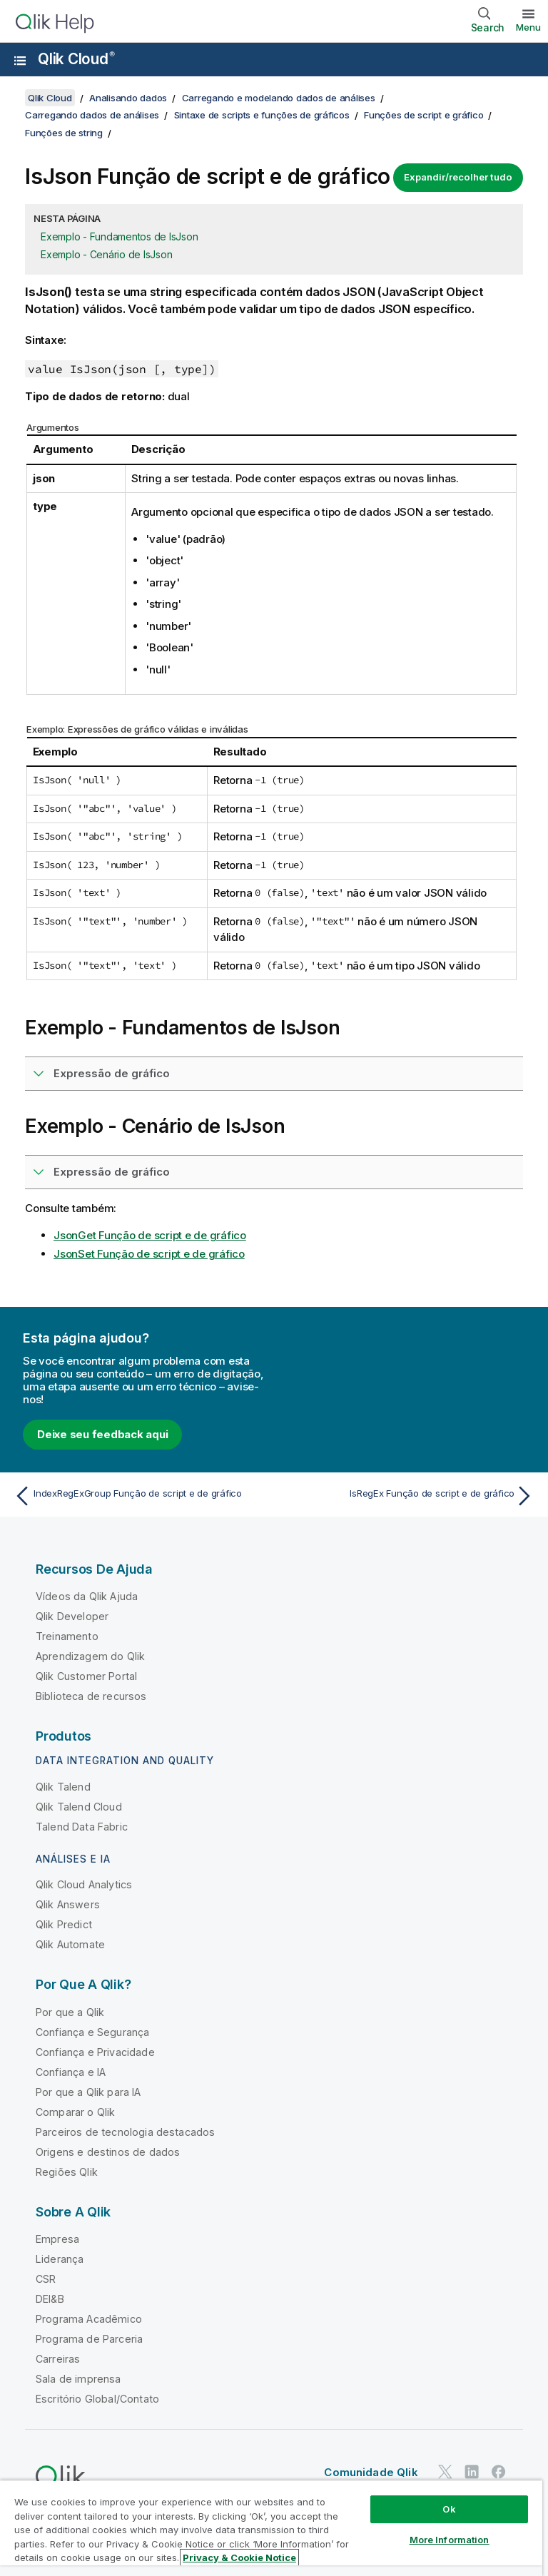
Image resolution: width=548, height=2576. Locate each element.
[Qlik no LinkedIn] (471, 2471)
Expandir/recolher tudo (458, 177)
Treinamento (67, 1636)
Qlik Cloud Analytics (84, 1884)
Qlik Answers (68, 1904)
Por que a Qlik (70, 2012)
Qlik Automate (70, 1944)
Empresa (57, 2239)
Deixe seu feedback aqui (102, 1434)
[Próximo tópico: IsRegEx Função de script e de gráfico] (408, 1496)
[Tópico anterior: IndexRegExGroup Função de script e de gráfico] (140, 1496)
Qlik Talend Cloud (79, 1807)
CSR (46, 2279)
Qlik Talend (63, 1787)
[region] (271, 2528)
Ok (448, 2509)
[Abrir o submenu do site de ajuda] (20, 61)
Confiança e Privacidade (95, 2052)
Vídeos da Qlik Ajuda (87, 1596)
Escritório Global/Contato (97, 2399)
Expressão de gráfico (112, 1073)
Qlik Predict (64, 1924)
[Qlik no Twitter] (445, 2471)
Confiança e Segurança (92, 2032)
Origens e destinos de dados (108, 2152)
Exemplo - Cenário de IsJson (106, 254)
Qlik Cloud (76, 59)
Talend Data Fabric (82, 1827)
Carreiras (58, 2359)
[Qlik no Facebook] (498, 2471)
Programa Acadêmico (89, 2319)
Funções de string (64, 132)
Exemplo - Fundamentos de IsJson (119, 236)
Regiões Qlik (67, 2172)
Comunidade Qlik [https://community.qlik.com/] (370, 2472)
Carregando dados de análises (92, 115)
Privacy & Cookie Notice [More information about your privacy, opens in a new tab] (239, 2557)
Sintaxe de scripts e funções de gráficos (262, 115)
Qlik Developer (72, 1616)
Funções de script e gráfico (423, 115)
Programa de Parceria (89, 2339)
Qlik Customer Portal (86, 1676)
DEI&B (50, 2299)
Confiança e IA (71, 2072)
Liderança (59, 2259)
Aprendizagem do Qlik (90, 1656)
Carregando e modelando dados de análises (278, 97)
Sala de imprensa (78, 2379)
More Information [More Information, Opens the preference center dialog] (449, 2539)
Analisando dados (128, 97)
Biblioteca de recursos (91, 1696)
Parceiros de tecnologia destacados (125, 2132)
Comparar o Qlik (75, 2112)
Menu (528, 27)
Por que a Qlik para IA (88, 2092)
